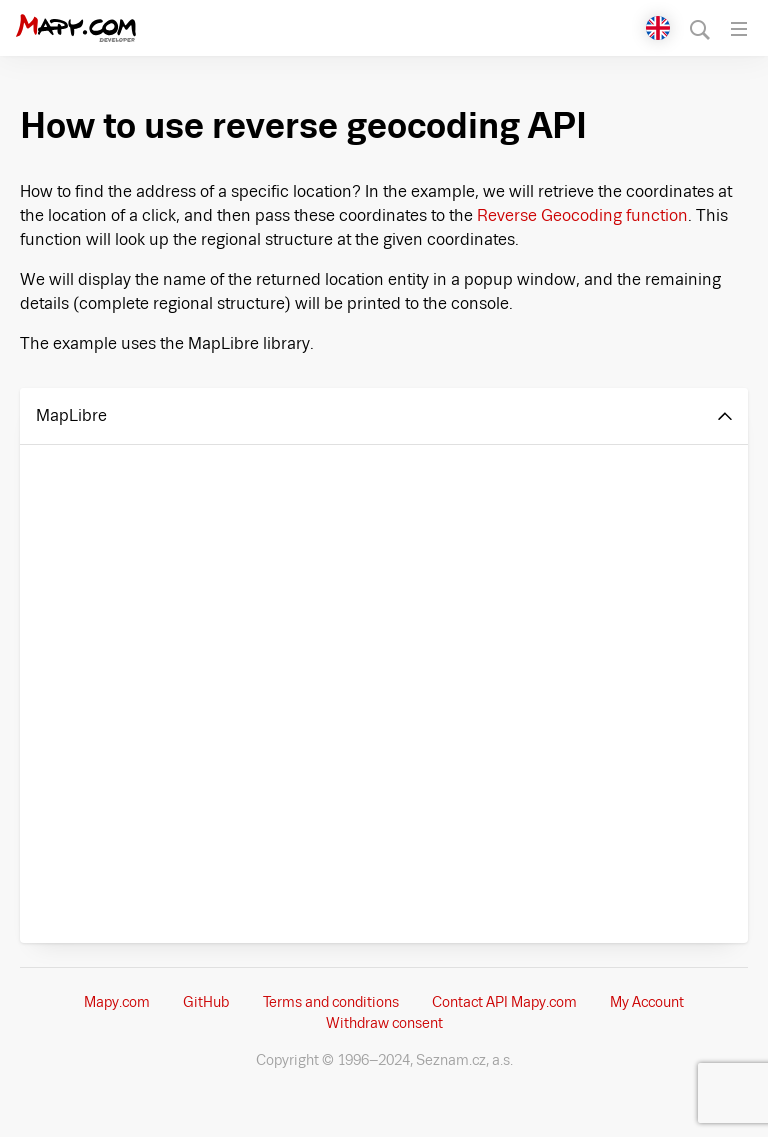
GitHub (206, 1002)
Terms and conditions (331, 1002)
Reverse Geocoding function (582, 215)
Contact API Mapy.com (504, 1002)
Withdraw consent (384, 1023)
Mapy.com (117, 1002)
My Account (647, 1002)
